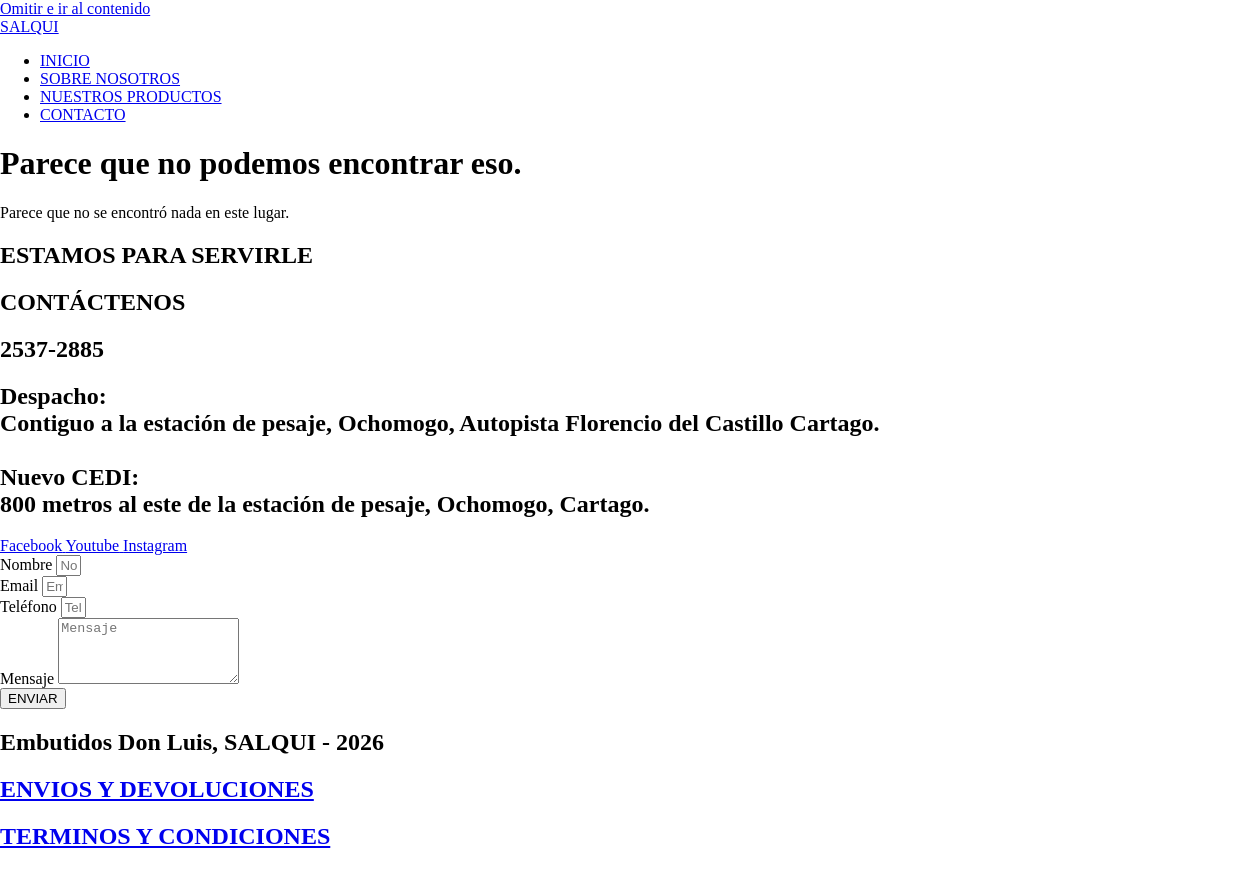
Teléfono (30, 606)
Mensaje (29, 690)
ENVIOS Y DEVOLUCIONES (157, 801)
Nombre (28, 564)
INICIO (65, 60)
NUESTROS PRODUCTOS (131, 96)
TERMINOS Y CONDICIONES (165, 848)
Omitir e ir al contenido (75, 8)
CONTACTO (83, 114)
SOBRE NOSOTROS (110, 78)
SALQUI (29, 26)
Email (21, 585)
